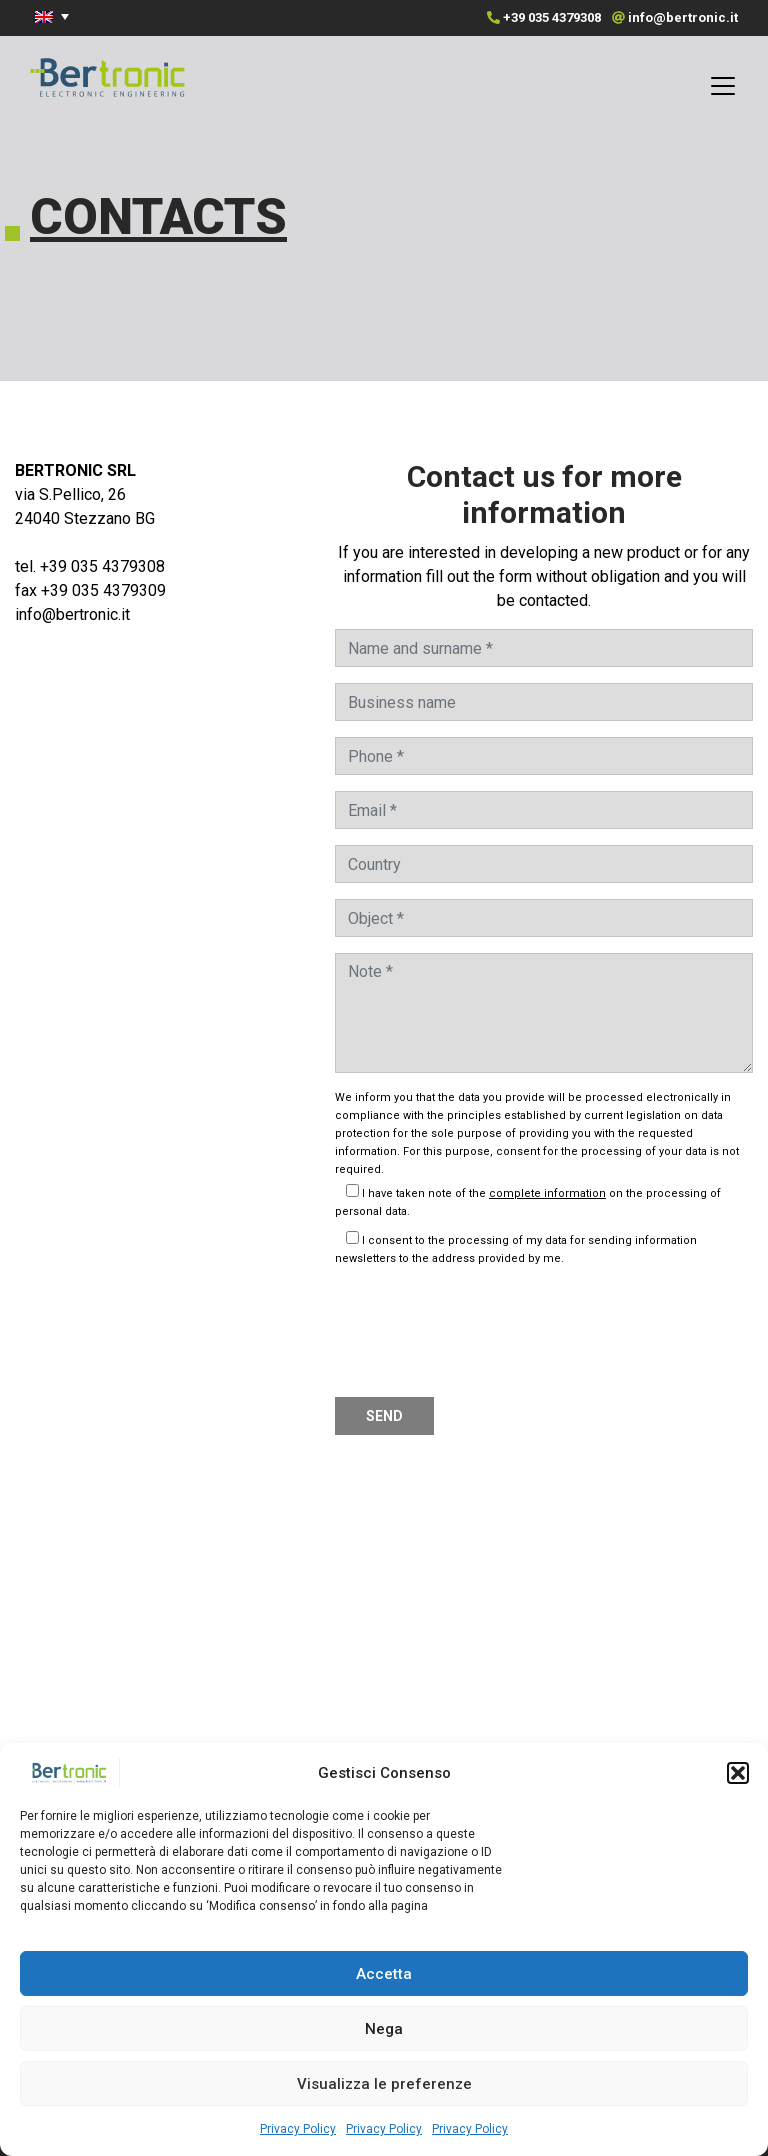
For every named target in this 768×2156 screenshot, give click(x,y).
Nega (384, 2029)
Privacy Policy (298, 2129)
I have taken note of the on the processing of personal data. (528, 1202)
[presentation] (487, 1328)
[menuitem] (55, 16)
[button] (738, 1773)
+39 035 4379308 (552, 17)
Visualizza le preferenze (384, 2084)
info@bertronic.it (683, 17)
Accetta (384, 1974)
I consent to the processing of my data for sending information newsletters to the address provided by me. (516, 1249)
